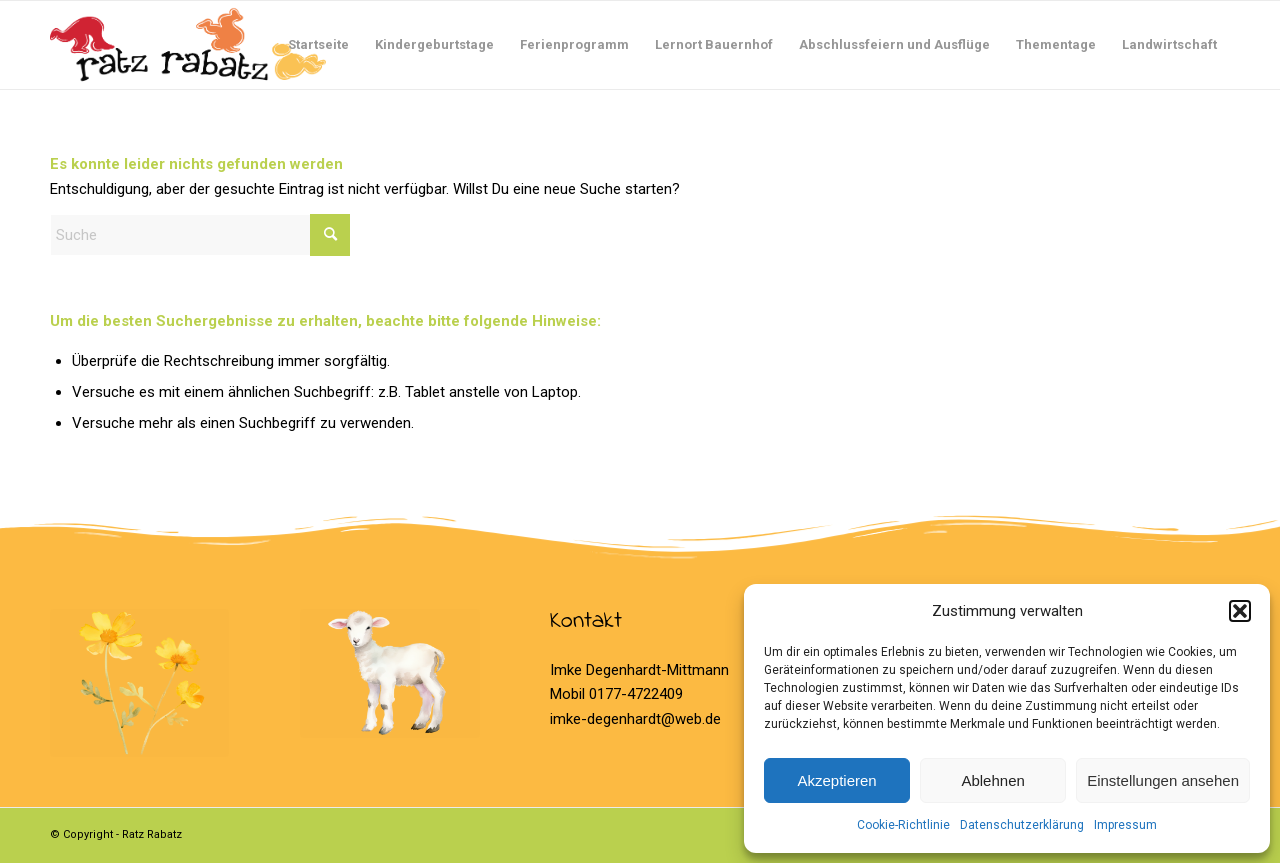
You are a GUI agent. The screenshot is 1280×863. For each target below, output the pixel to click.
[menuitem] (318, 45)
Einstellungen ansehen (1163, 780)
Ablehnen (992, 780)
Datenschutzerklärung (1022, 825)
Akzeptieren (836, 780)
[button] (1240, 611)
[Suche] (200, 235)
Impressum (1125, 825)
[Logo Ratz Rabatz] (188, 45)
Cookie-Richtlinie (903, 825)
